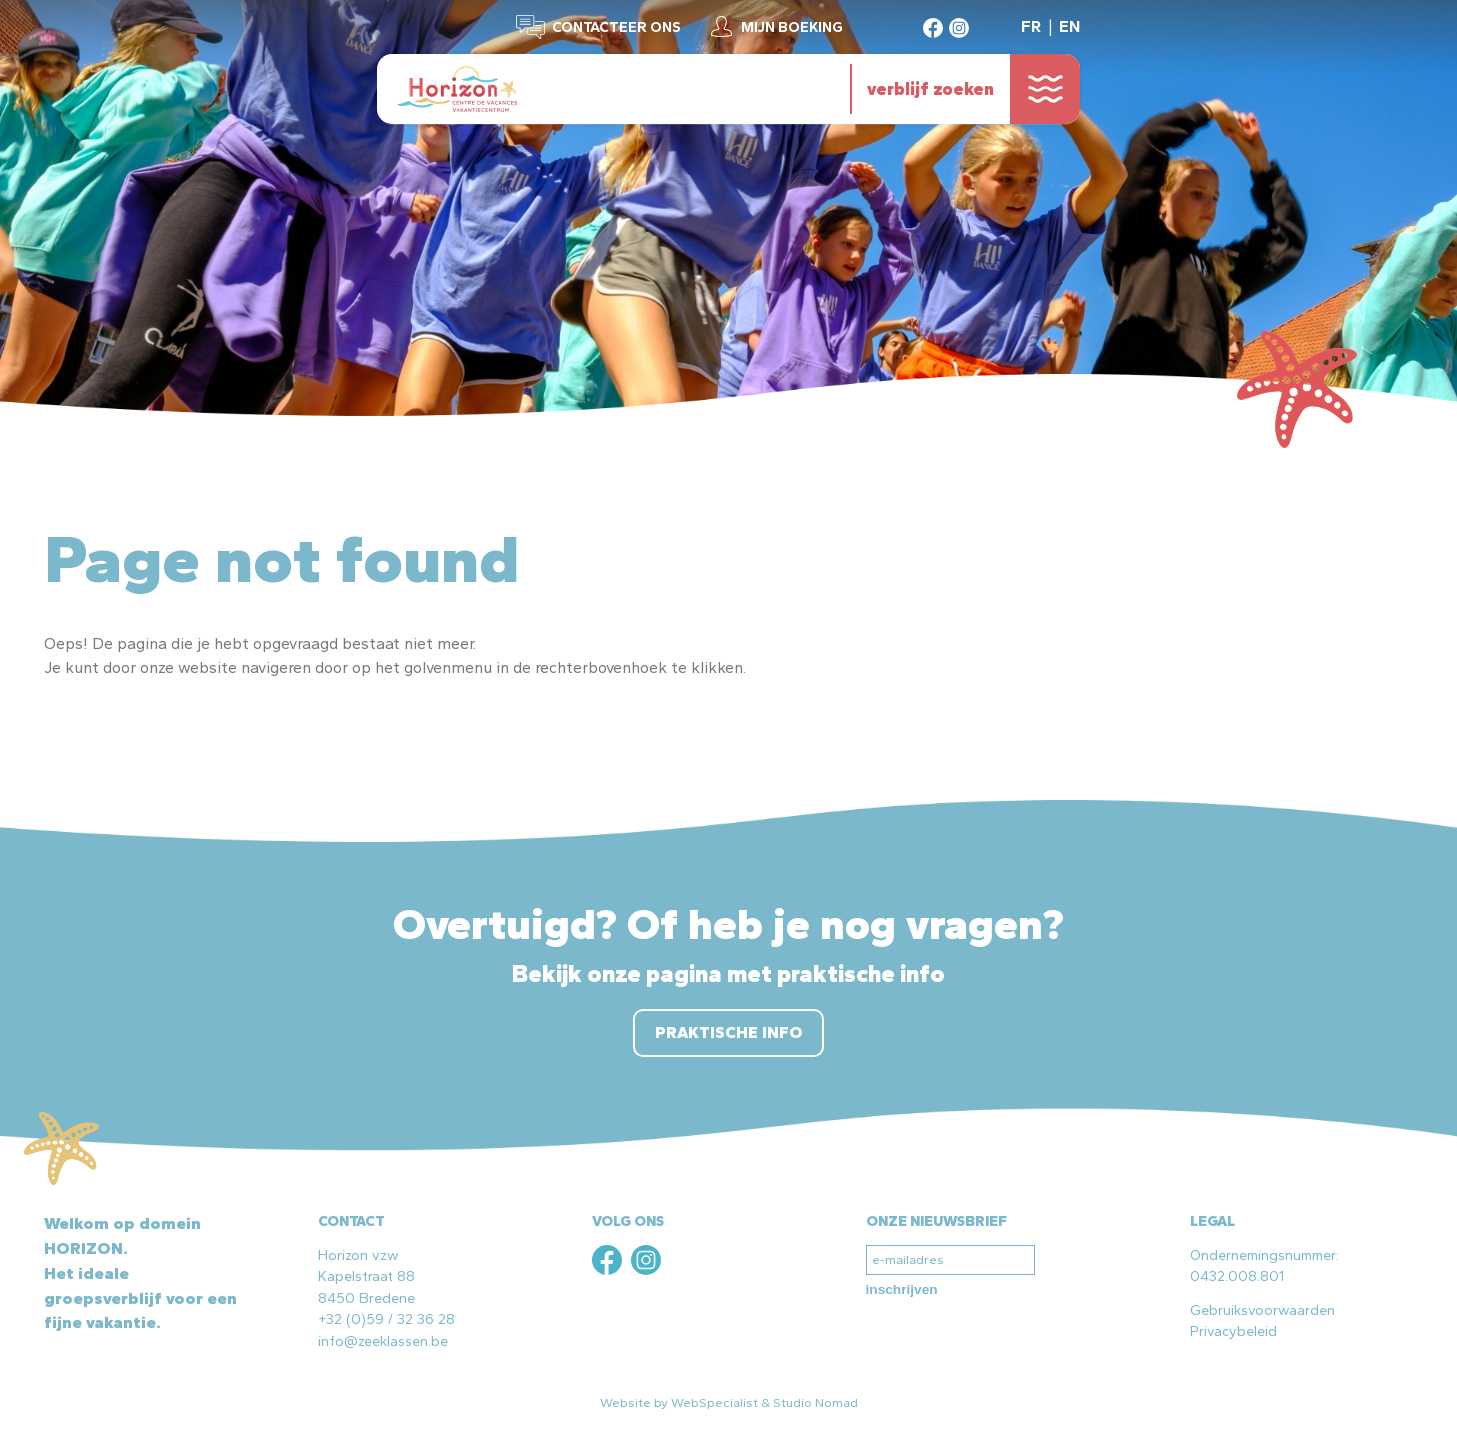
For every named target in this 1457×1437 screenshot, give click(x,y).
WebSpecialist (714, 1402)
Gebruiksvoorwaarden (1262, 1310)
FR (1031, 26)
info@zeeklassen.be (383, 1341)
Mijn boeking (792, 27)
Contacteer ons (616, 27)
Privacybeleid (1233, 1331)
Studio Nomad (815, 1402)
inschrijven (902, 1289)
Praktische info (728, 1032)
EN (1069, 26)
